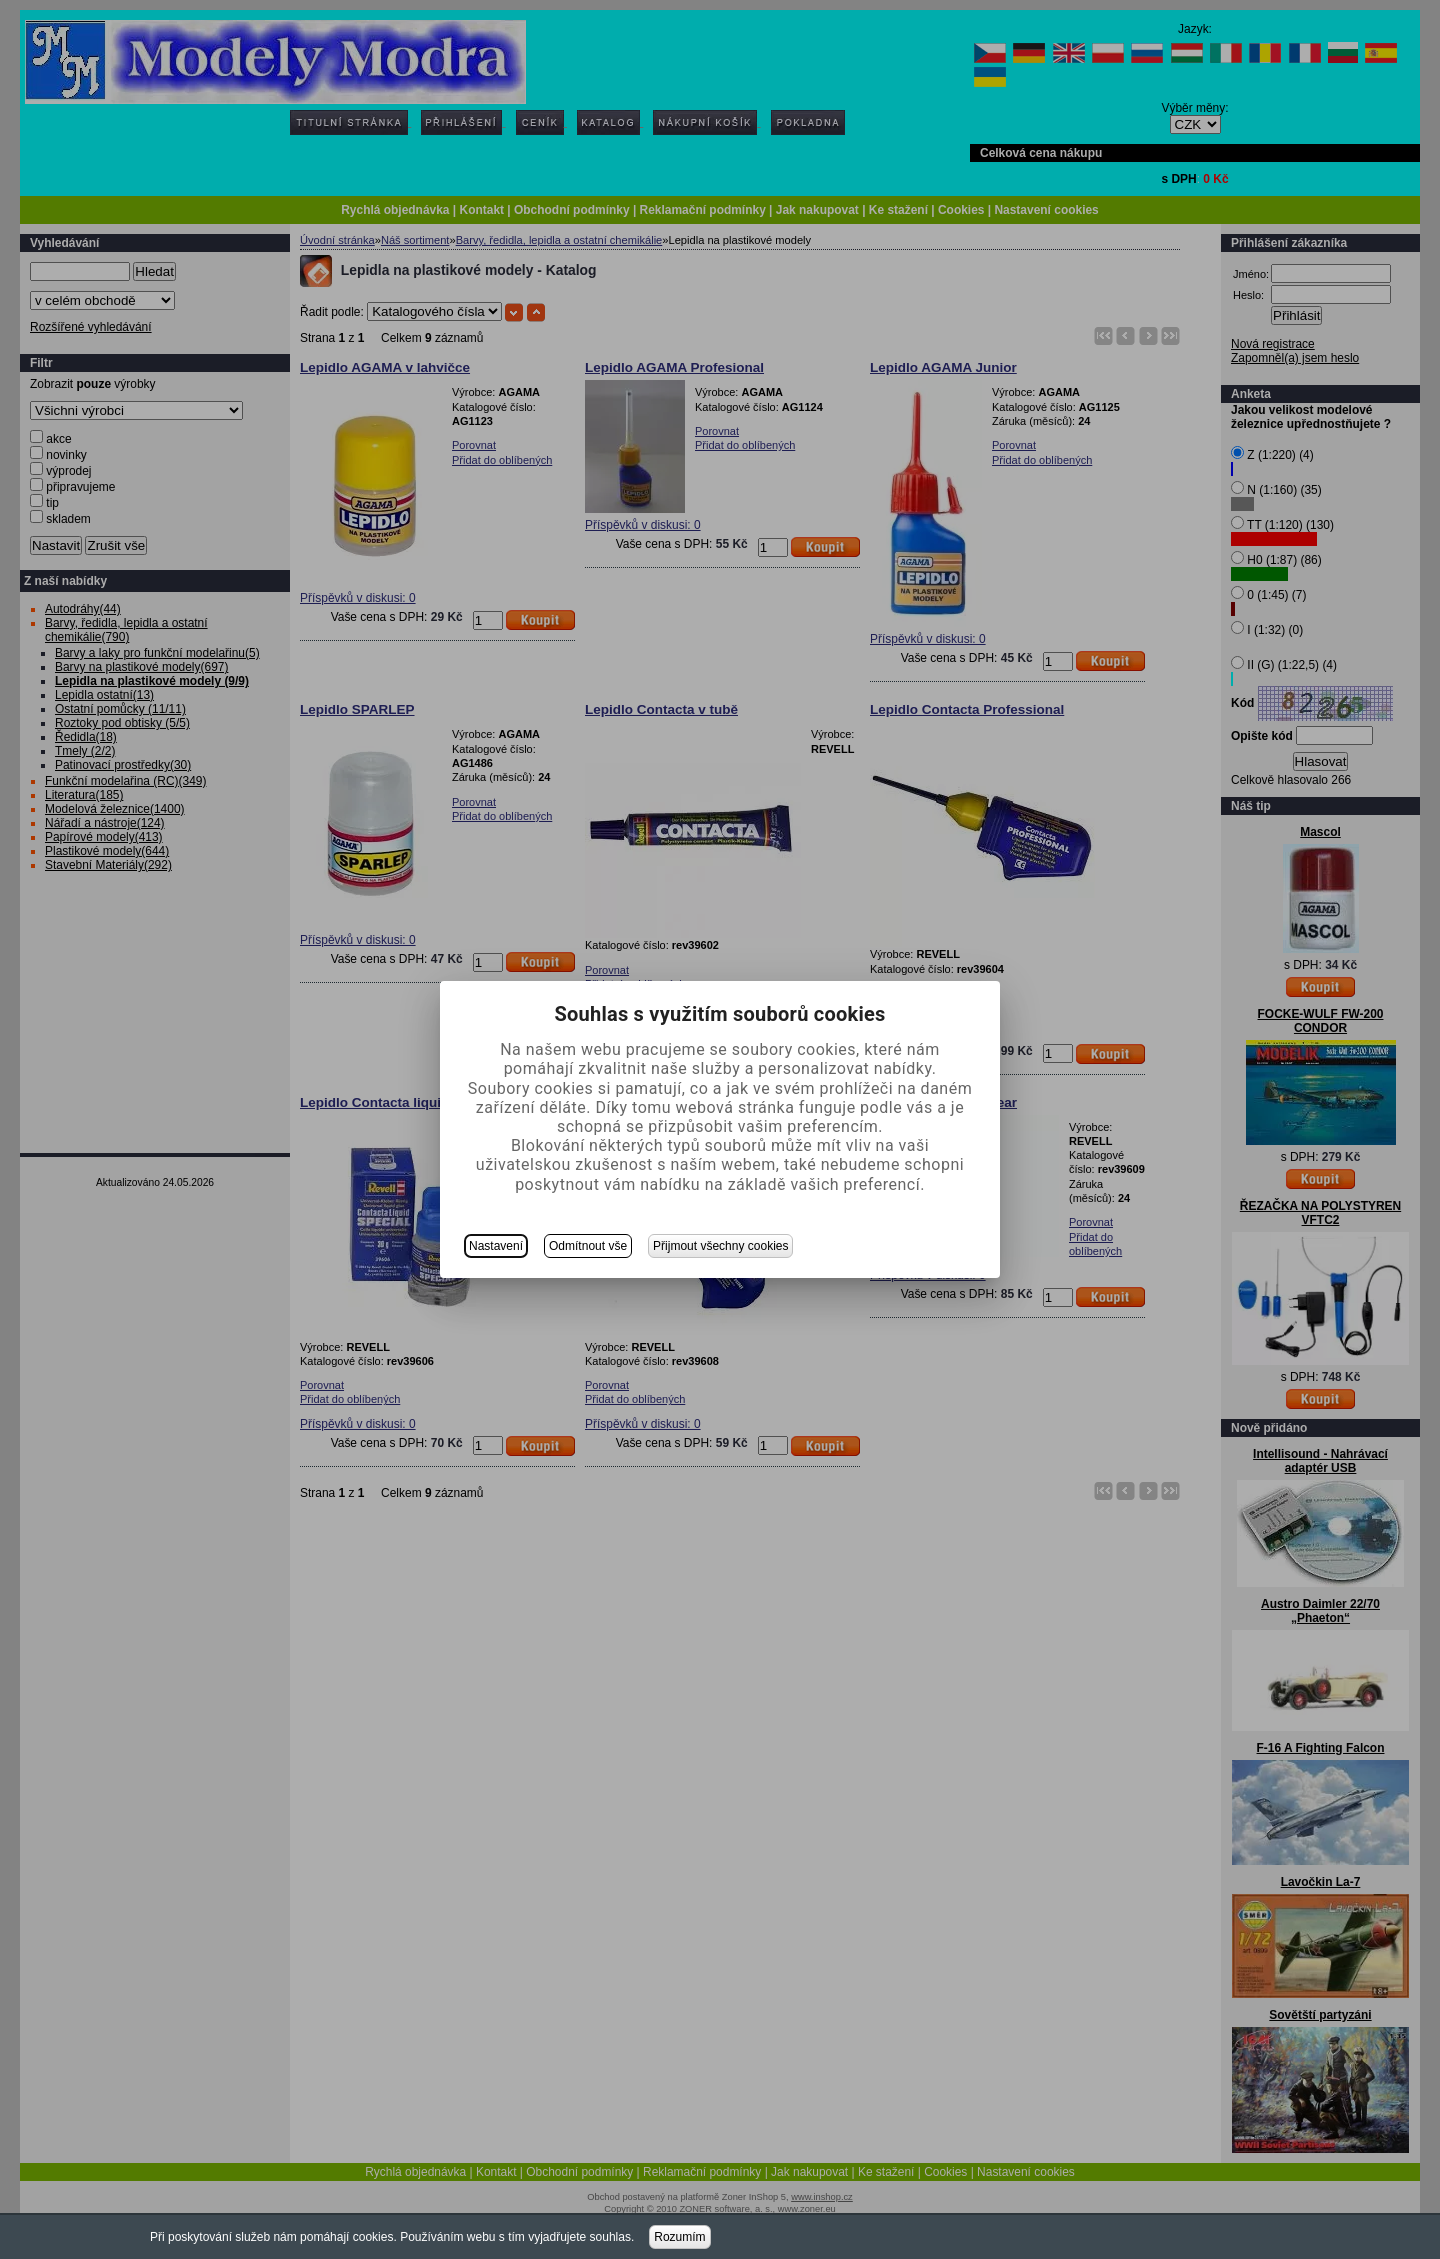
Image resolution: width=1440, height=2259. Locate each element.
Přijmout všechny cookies (720, 1246)
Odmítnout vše (588, 1246)
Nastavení (496, 1246)
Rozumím (679, 2237)
